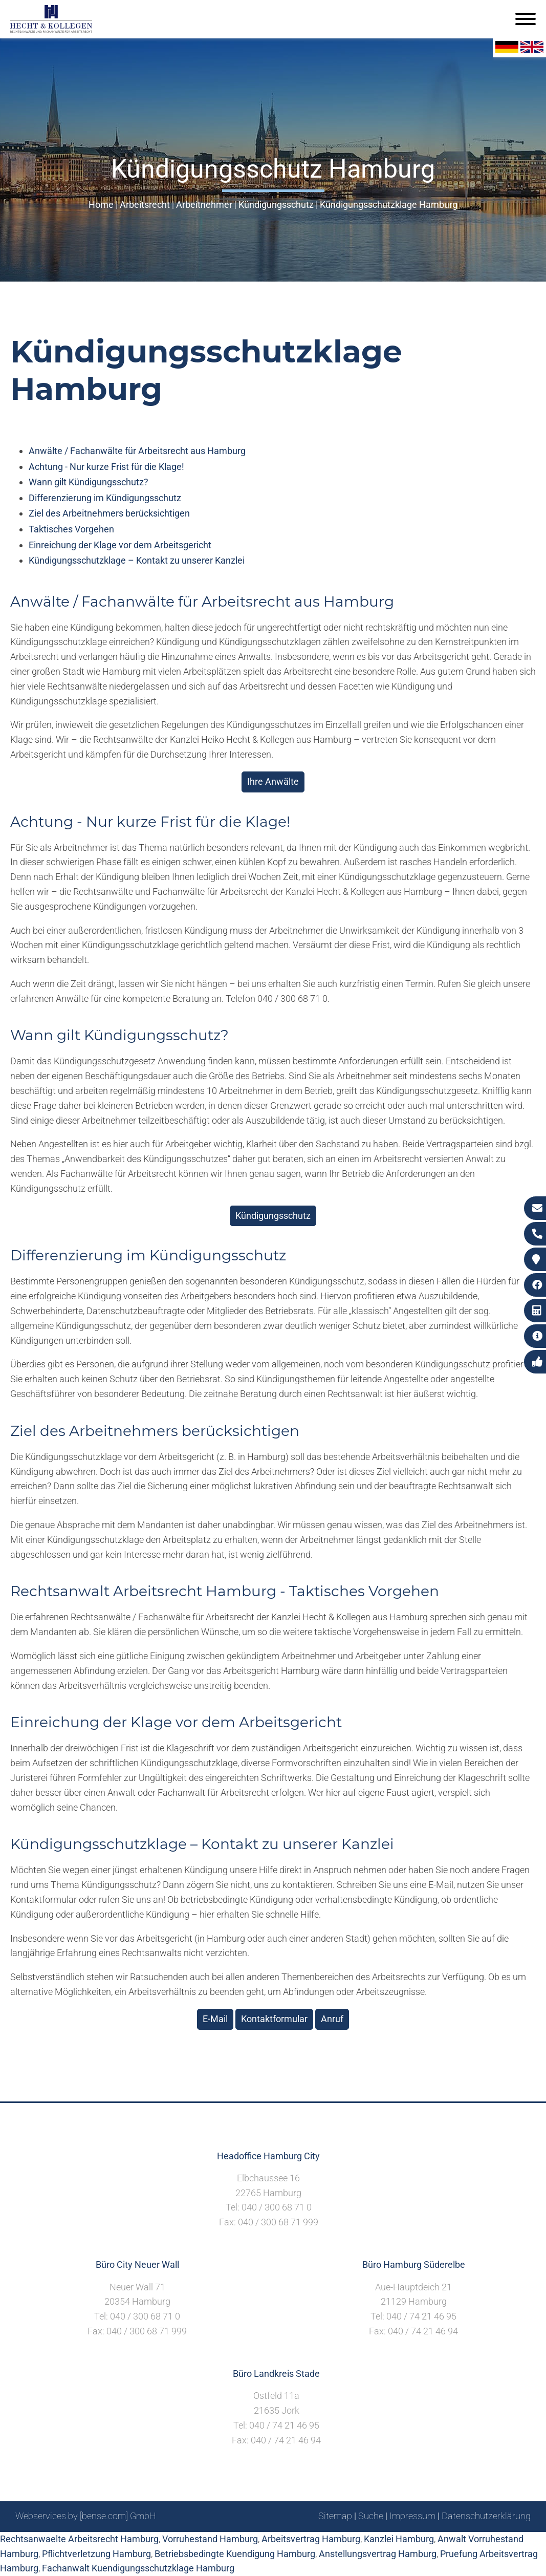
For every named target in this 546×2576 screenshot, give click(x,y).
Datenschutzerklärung (486, 2515)
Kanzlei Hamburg (399, 2539)
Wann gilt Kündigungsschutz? (88, 482)
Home (101, 204)
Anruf (332, 2018)
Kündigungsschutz (276, 204)
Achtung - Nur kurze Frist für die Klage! (106, 466)
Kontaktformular (274, 2018)
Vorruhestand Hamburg (210, 2539)
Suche (370, 2515)
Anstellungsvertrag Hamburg (377, 2553)
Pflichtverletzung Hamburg (96, 2553)
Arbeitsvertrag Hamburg (310, 2539)
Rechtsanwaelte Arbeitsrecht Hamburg (79, 2539)
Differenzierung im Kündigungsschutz (105, 497)
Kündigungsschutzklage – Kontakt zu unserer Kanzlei (137, 560)
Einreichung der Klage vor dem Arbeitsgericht (120, 545)
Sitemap (335, 2515)
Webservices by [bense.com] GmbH (85, 2515)
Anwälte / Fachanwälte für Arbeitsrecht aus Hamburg (137, 450)
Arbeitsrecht (145, 204)
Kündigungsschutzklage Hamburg (388, 204)
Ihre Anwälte (273, 781)
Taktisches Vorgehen (71, 529)
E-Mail (215, 2018)
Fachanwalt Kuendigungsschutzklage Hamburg (138, 2568)
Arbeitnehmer (204, 204)
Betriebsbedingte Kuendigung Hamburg (235, 2553)
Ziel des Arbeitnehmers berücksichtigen (109, 513)
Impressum (412, 2515)
